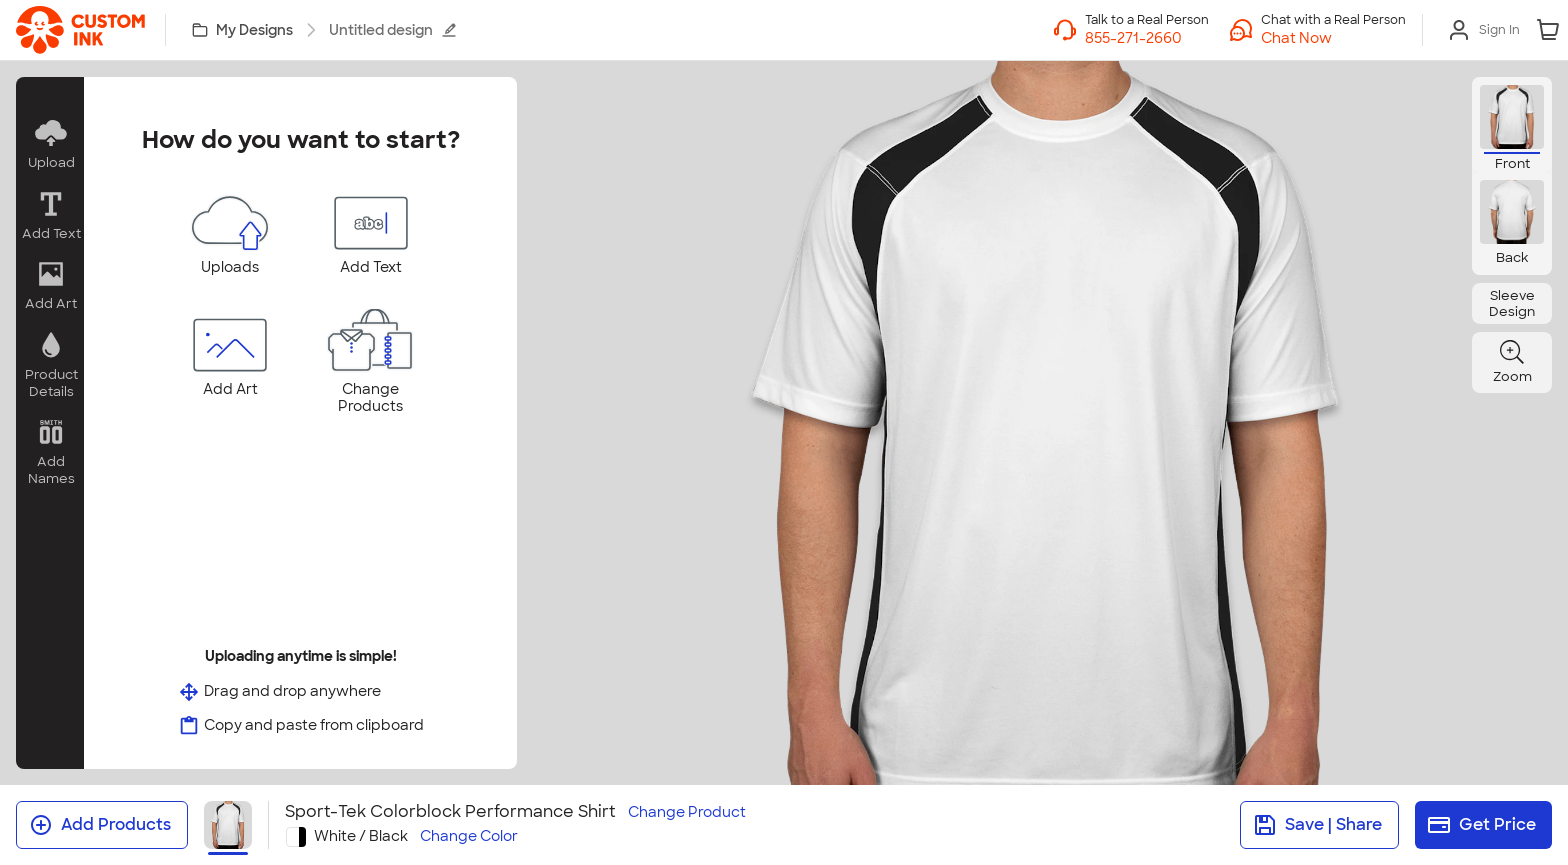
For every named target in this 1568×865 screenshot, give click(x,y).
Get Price (1481, 825)
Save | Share (1317, 825)
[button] (1333, 38)
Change (687, 812)
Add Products (100, 825)
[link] (80, 30)
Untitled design (393, 30)
